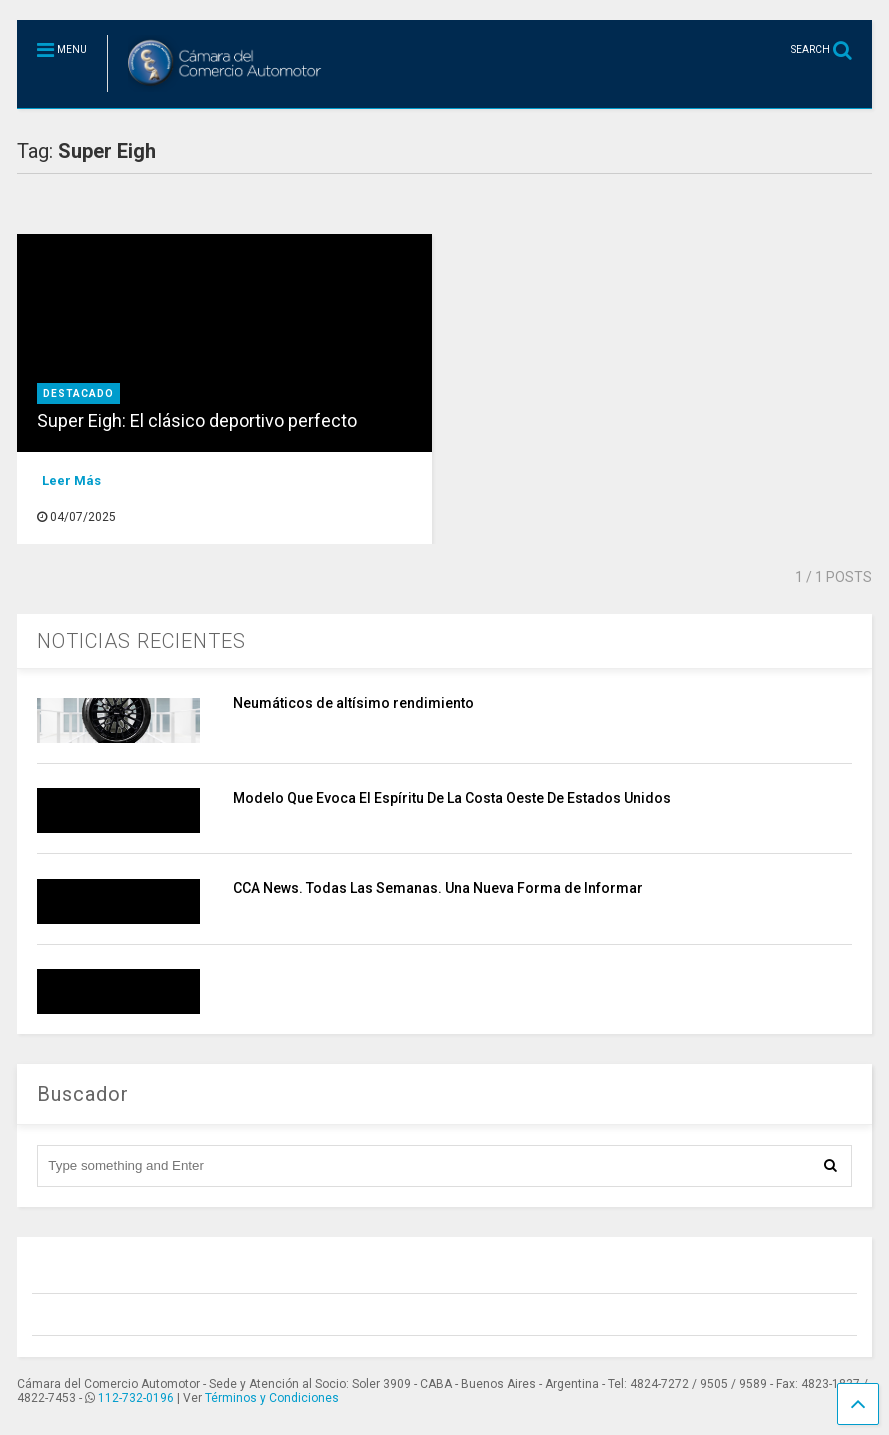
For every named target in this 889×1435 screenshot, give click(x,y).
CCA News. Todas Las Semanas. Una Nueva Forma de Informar (438, 888)
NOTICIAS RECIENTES (141, 641)
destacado (78, 393)
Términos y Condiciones (272, 1398)
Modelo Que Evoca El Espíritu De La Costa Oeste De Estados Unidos (452, 798)
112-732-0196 (136, 1398)
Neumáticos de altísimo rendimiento (353, 703)
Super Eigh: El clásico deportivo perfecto (197, 420)
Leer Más (71, 480)
